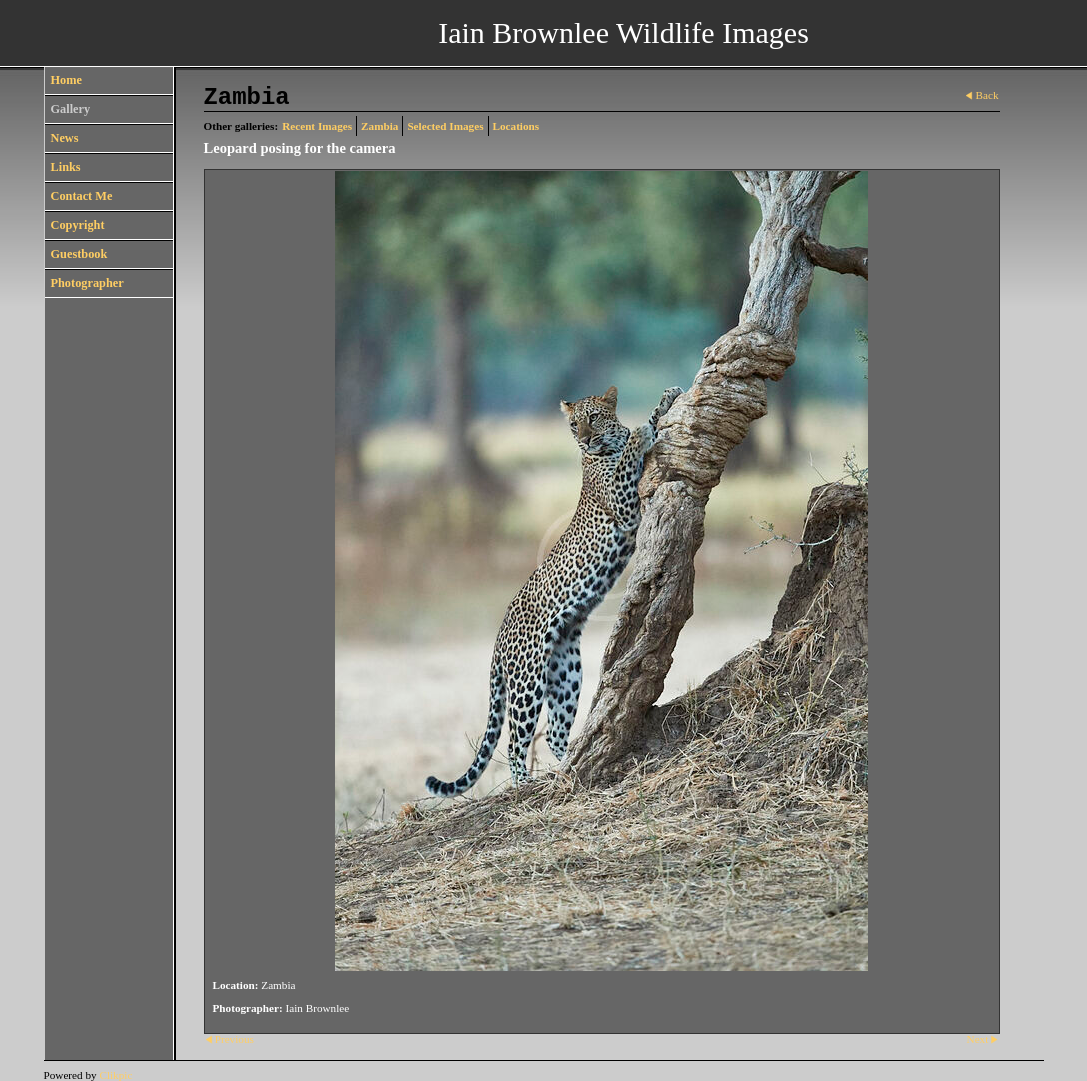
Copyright (78, 225)
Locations (516, 126)
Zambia (379, 126)
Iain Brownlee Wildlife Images (623, 32)
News (65, 138)
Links (66, 167)
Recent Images (317, 126)
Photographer (87, 283)
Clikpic (115, 1075)
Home (66, 80)
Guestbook (79, 254)
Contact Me (82, 196)
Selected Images (445, 126)
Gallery (71, 109)
